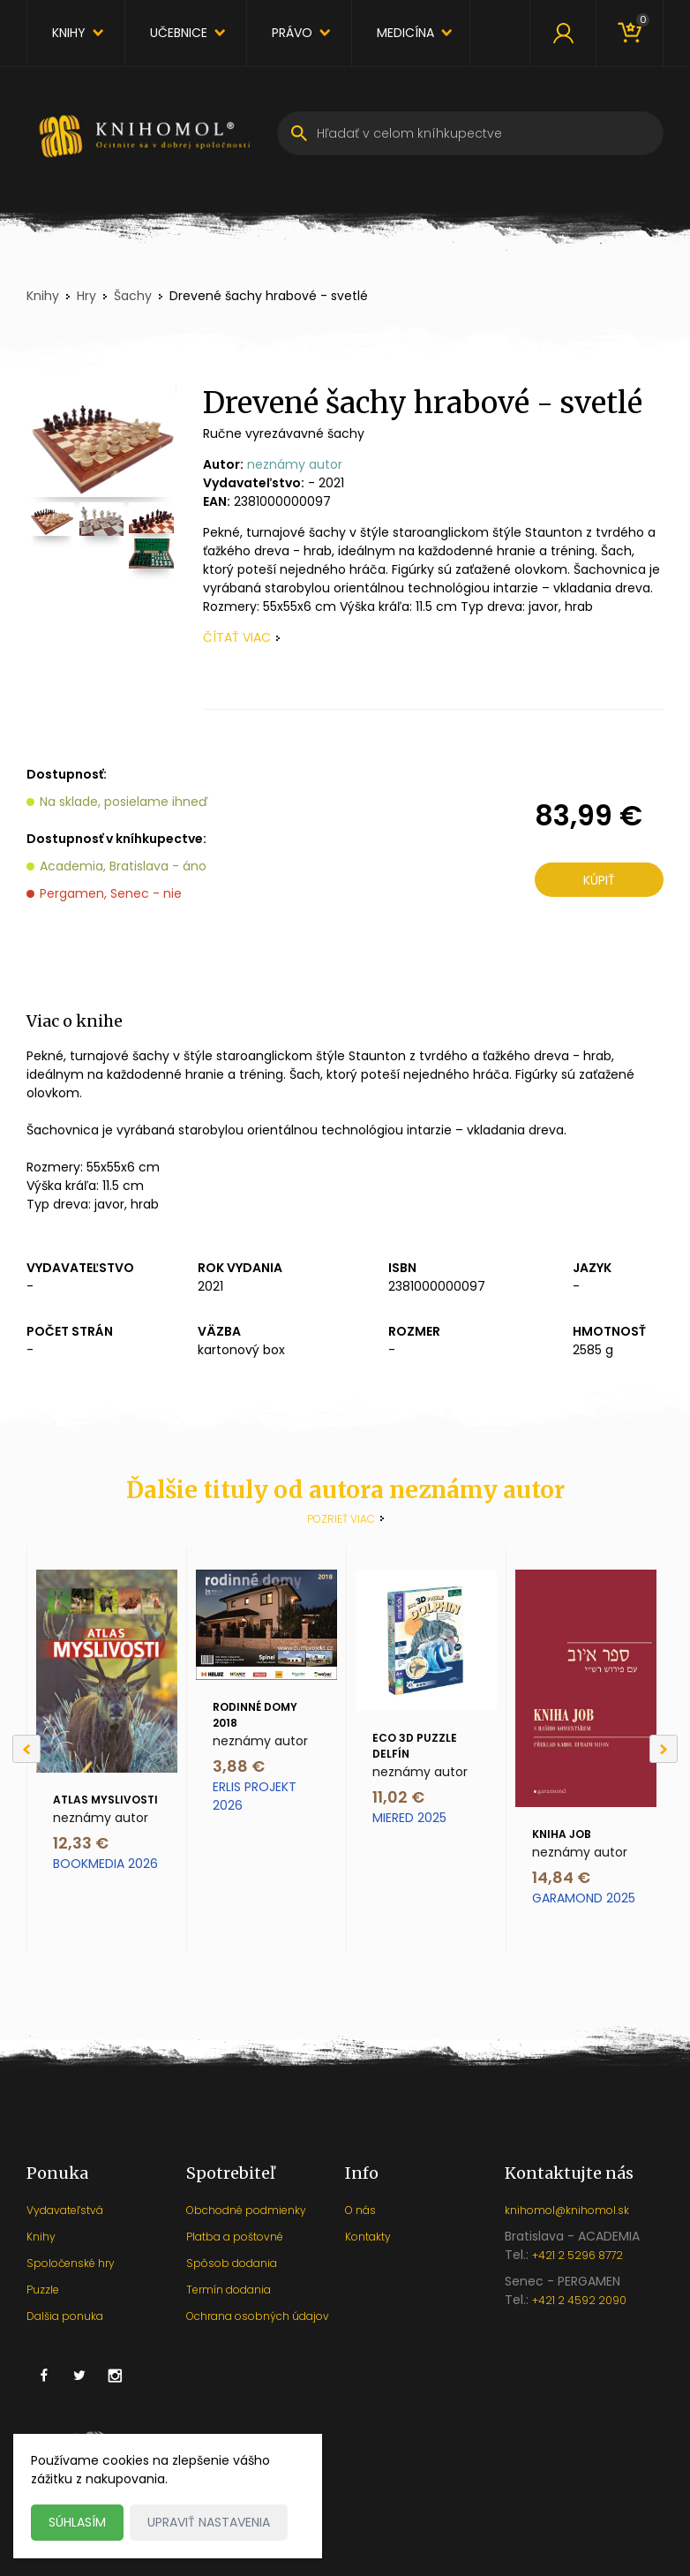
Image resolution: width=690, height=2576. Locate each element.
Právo (292, 32)
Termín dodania (228, 2289)
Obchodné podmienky (246, 2210)
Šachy (133, 296)
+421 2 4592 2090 (579, 2300)
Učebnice (178, 32)
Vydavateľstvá (64, 2210)
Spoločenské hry (70, 2263)
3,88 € (239, 1766)
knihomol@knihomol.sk (567, 2210)
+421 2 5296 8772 (577, 2255)
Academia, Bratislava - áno (123, 866)
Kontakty (368, 2236)
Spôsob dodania (231, 2263)
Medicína (405, 32)
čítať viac (237, 637)
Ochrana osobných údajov (257, 2316)
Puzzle (42, 2289)
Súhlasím (77, 2522)
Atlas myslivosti (105, 1799)
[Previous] (26, 1749)
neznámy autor (294, 464)
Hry (86, 296)
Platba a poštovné (234, 2236)
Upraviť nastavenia (208, 2522)
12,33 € (81, 1843)
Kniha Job (561, 1834)
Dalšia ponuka (64, 2316)
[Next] (663, 1749)
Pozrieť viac (341, 1518)
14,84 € (561, 1877)
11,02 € (398, 1797)
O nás (360, 2210)
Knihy (69, 32)
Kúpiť (599, 880)
